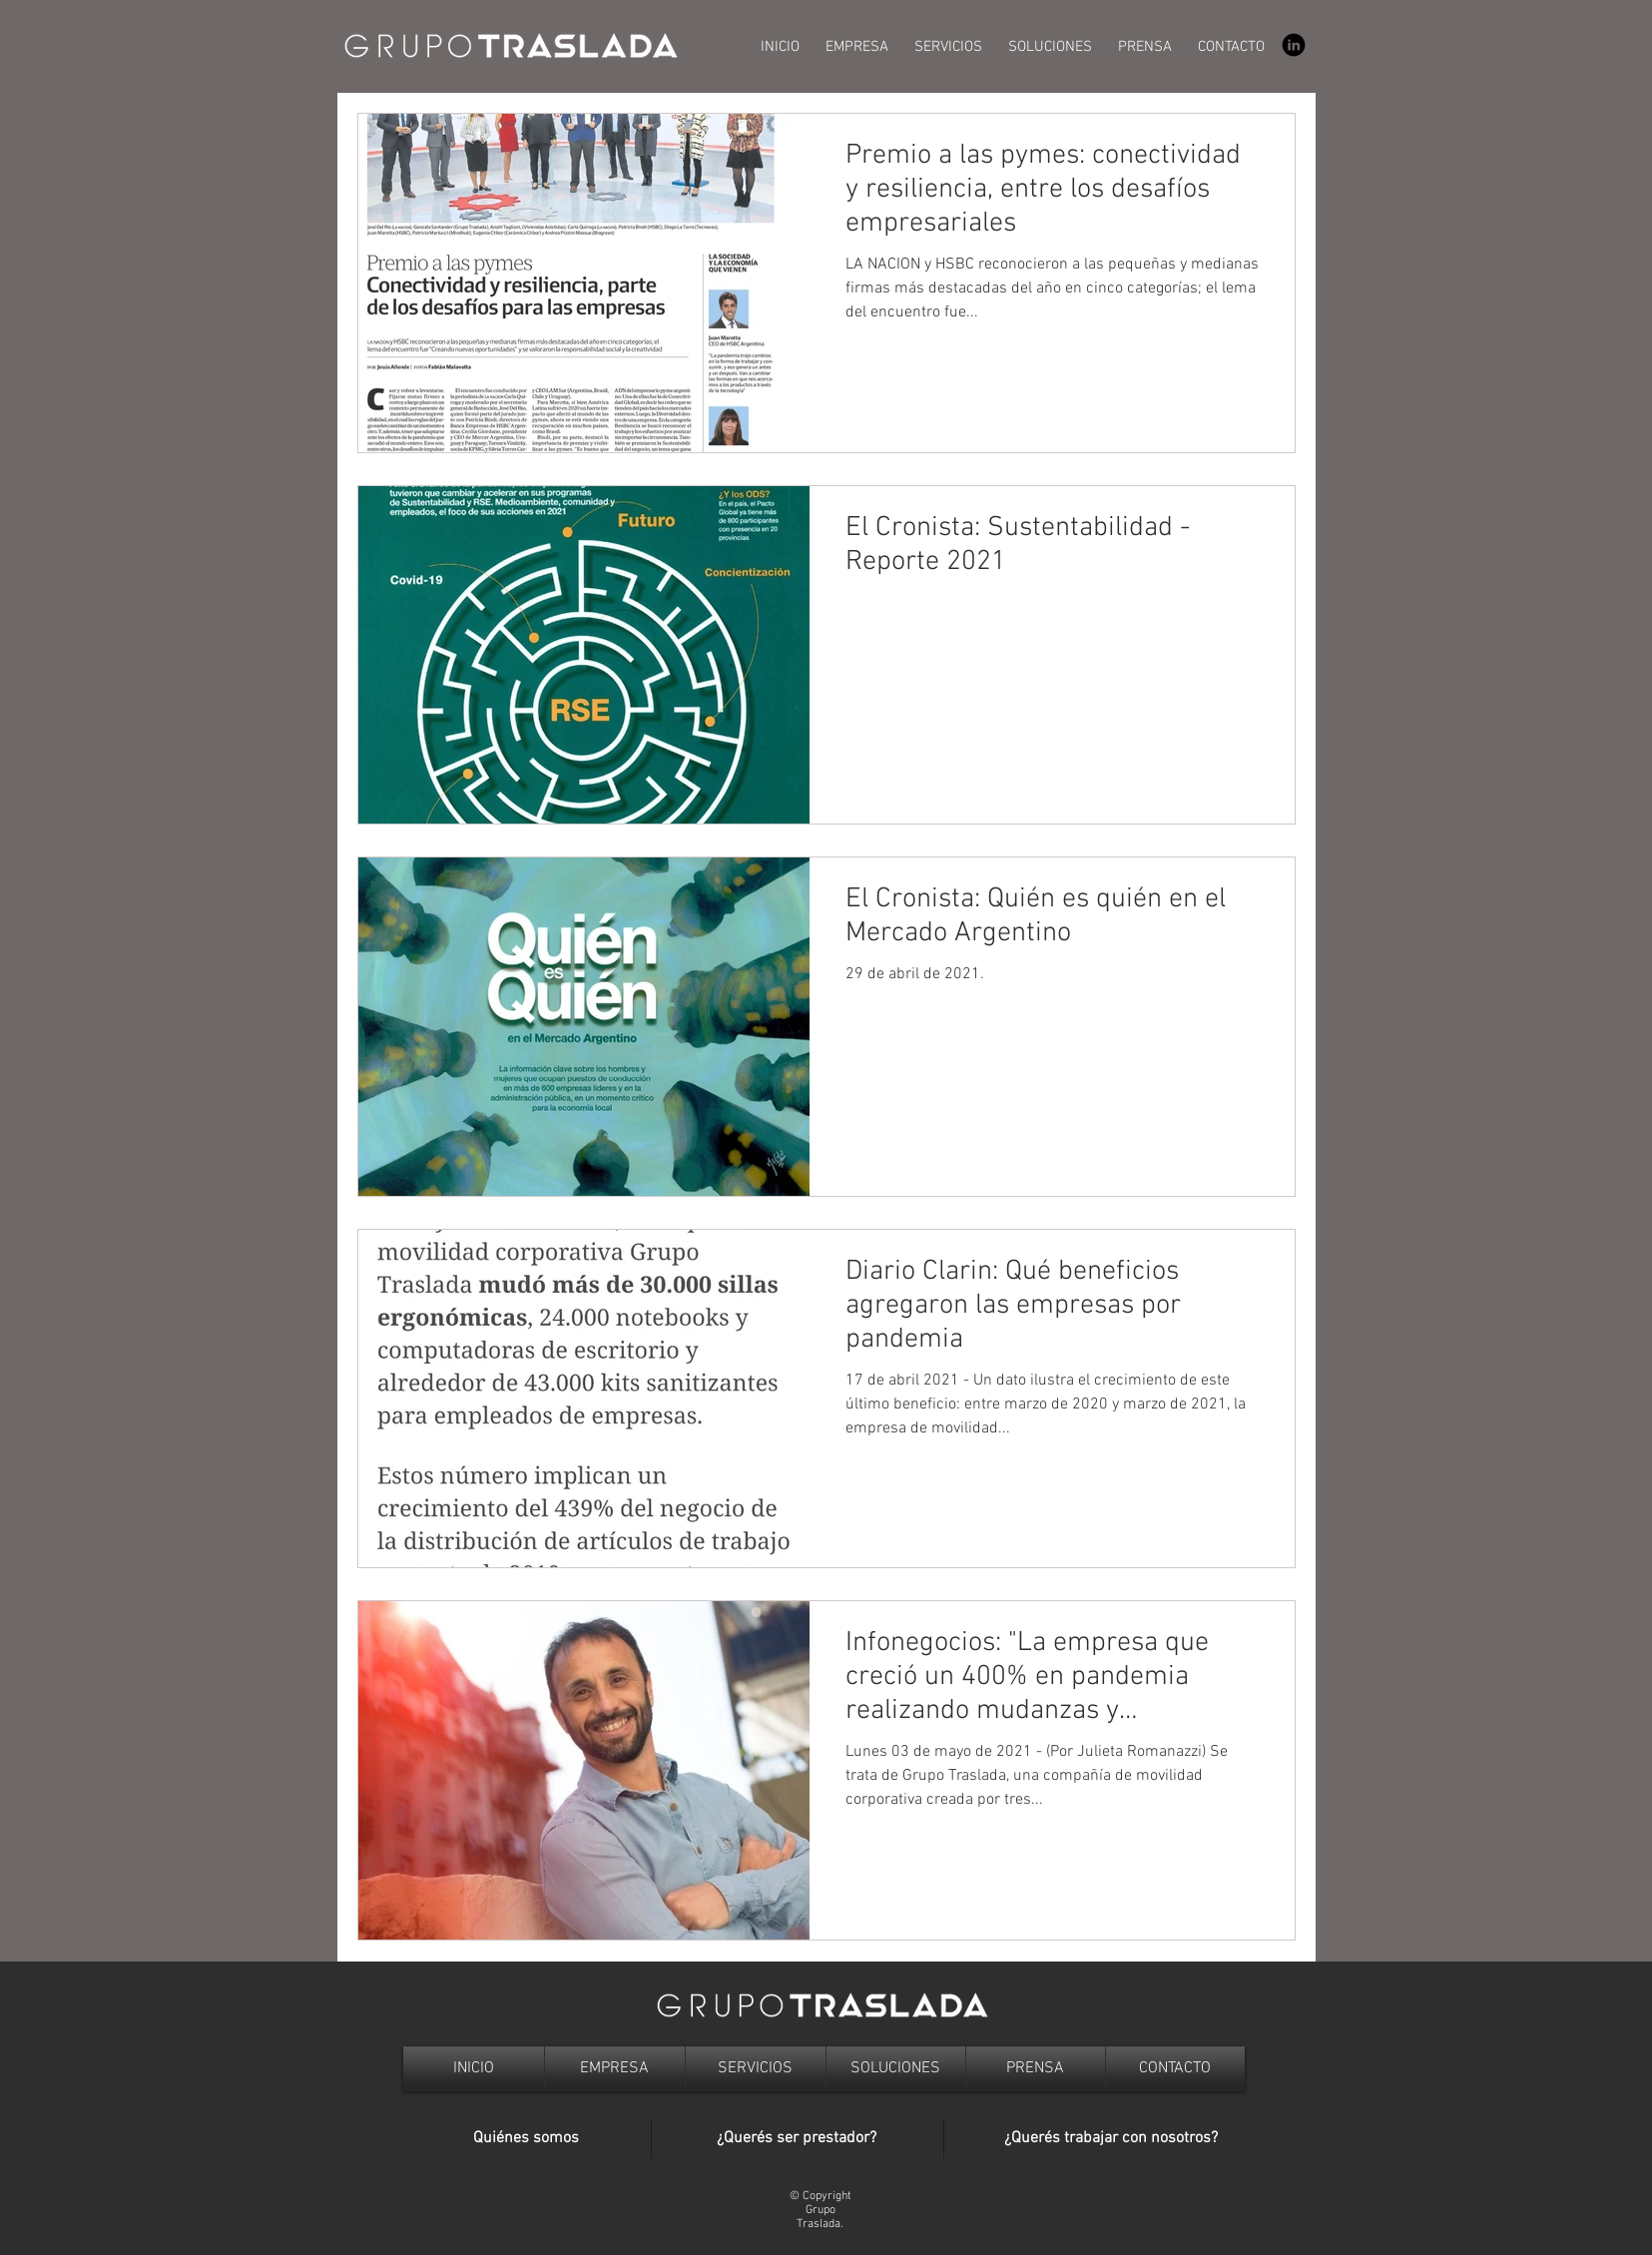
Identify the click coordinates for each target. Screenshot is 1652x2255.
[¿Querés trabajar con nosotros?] (1111, 2139)
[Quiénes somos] (526, 2139)
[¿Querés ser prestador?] (797, 2139)
